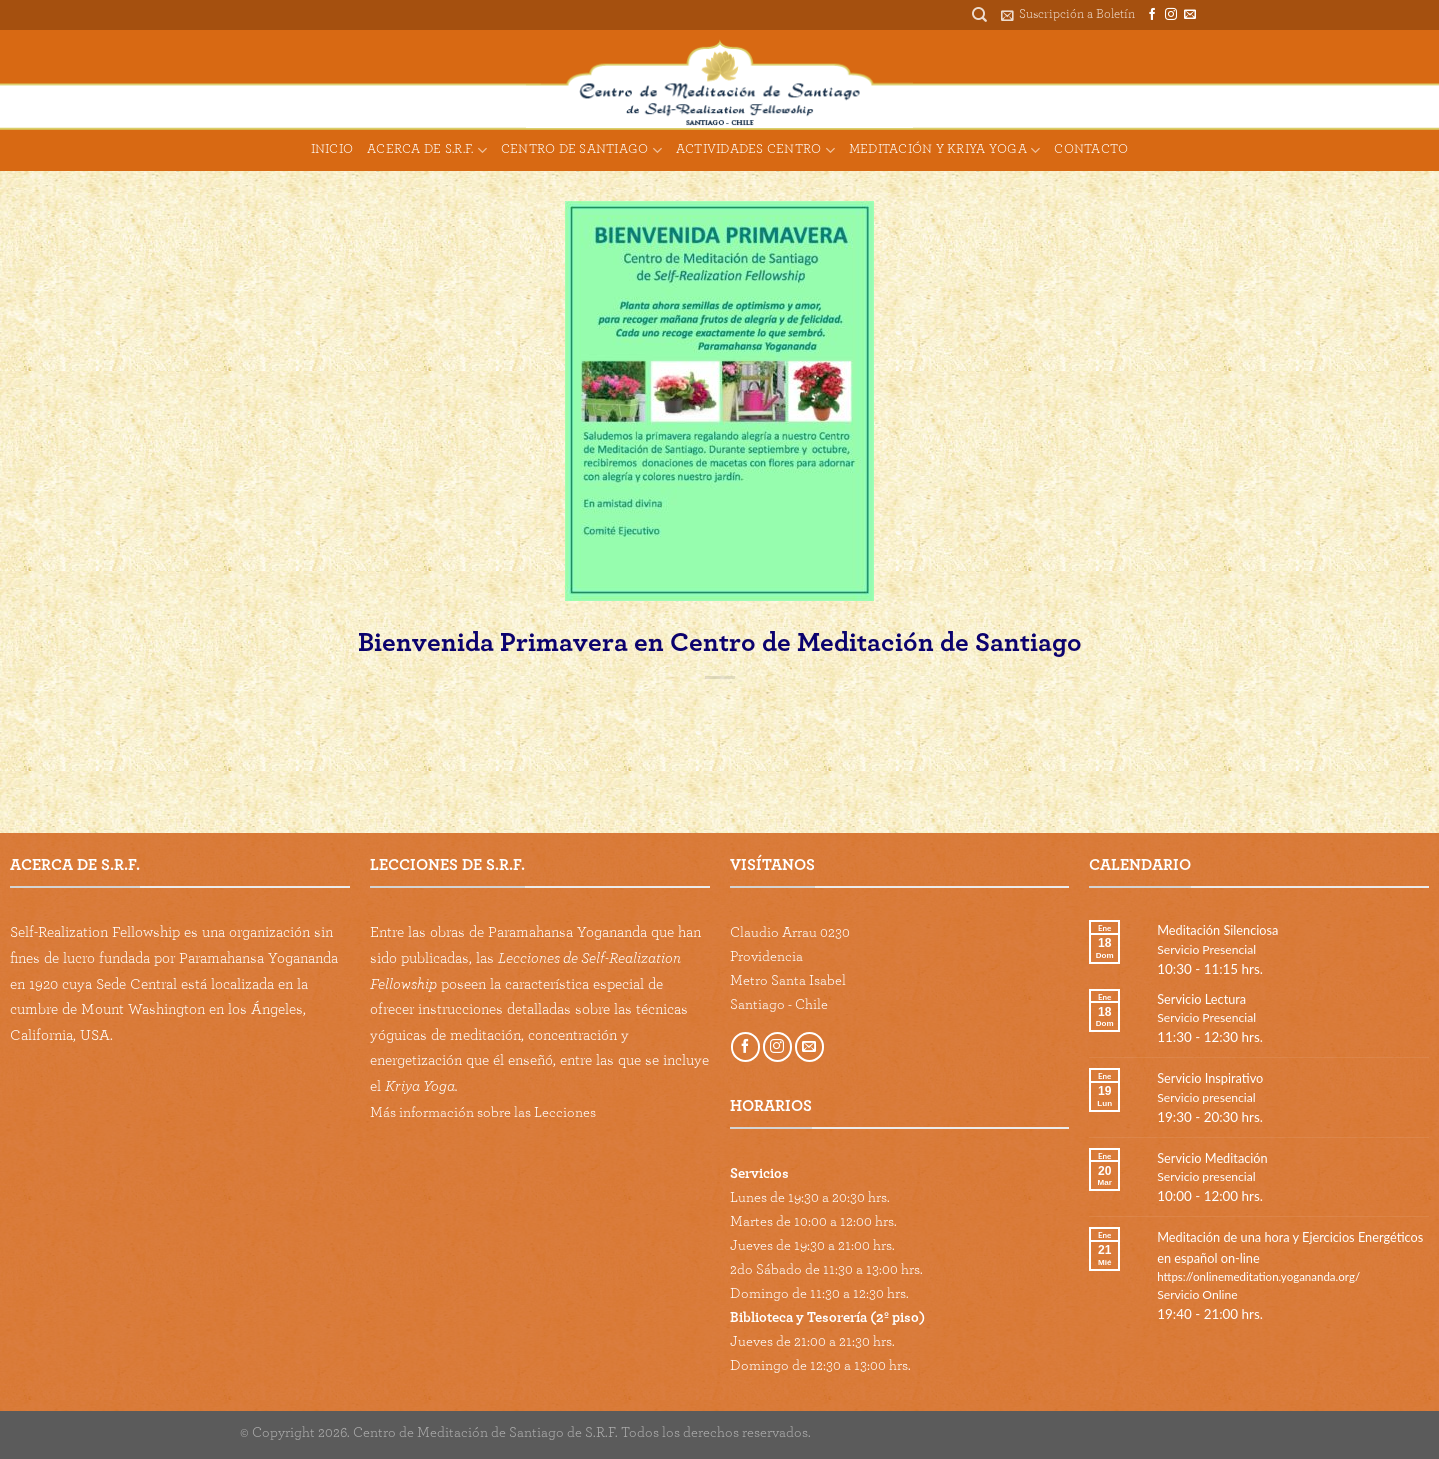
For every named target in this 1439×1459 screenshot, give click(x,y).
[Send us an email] (1190, 15)
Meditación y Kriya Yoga (944, 150)
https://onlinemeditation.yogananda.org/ (1258, 1276)
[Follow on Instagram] (1171, 15)
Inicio (332, 149)
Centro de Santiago (581, 150)
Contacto (1091, 149)
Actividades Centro (755, 150)
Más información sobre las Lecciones (483, 1112)
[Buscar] (979, 15)
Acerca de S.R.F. (427, 150)
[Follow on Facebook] (1152, 15)
